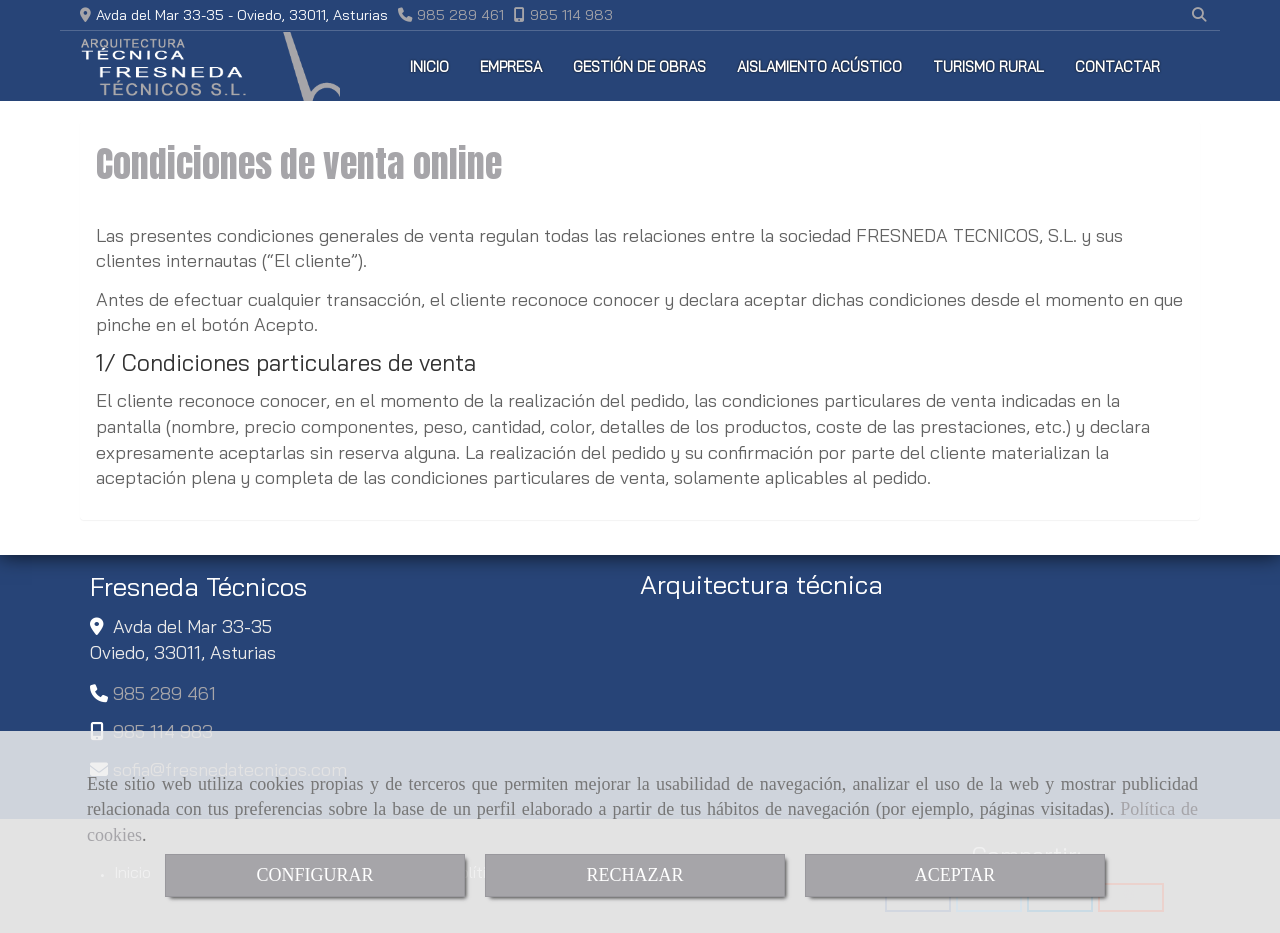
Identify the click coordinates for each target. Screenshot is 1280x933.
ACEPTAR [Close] (955, 875)
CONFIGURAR (314, 875)
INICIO (429, 66)
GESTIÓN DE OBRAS (639, 66)
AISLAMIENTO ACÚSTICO (819, 66)
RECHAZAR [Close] (634, 875)
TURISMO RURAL (988, 66)
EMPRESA (511, 66)
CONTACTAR (1117, 66)
